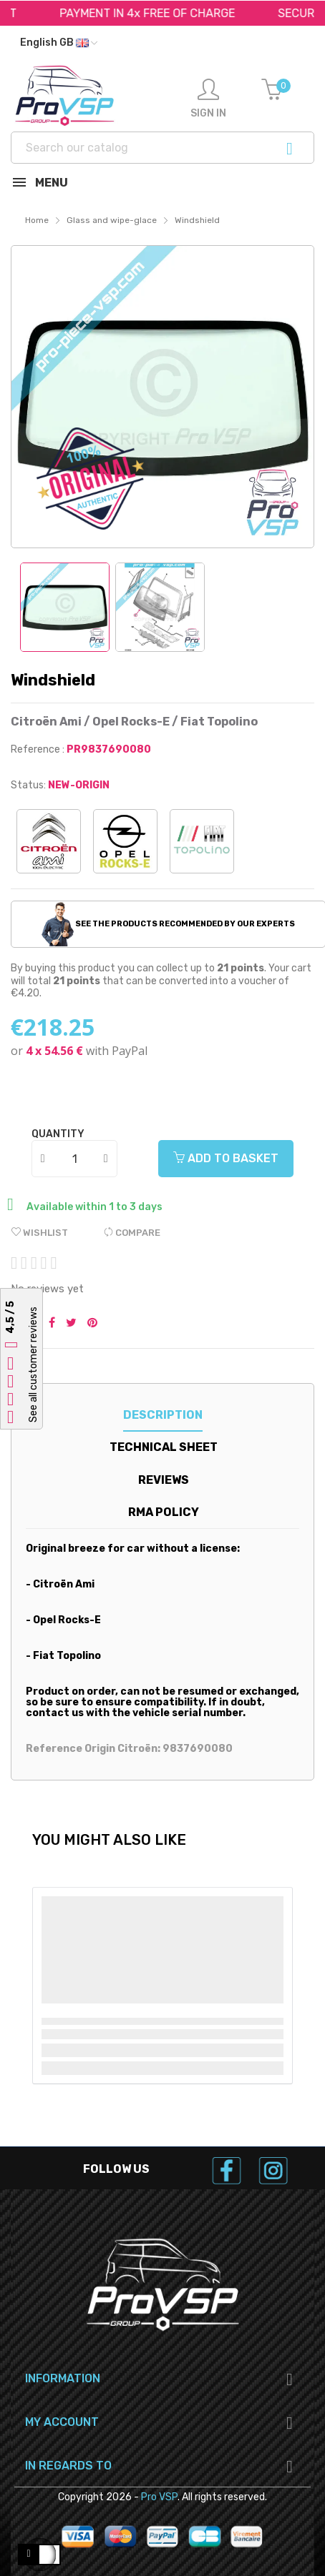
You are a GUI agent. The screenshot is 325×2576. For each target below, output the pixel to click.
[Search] (162, 148)
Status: (28, 785)
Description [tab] (163, 1415)
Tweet (71, 1324)
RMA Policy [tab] (163, 1512)
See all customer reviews (33, 1364)
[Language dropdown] (59, 43)
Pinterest (92, 1324)
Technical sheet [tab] (164, 1447)
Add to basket (225, 1158)
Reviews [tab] (163, 1480)
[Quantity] (75, 1158)
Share (52, 1324)
